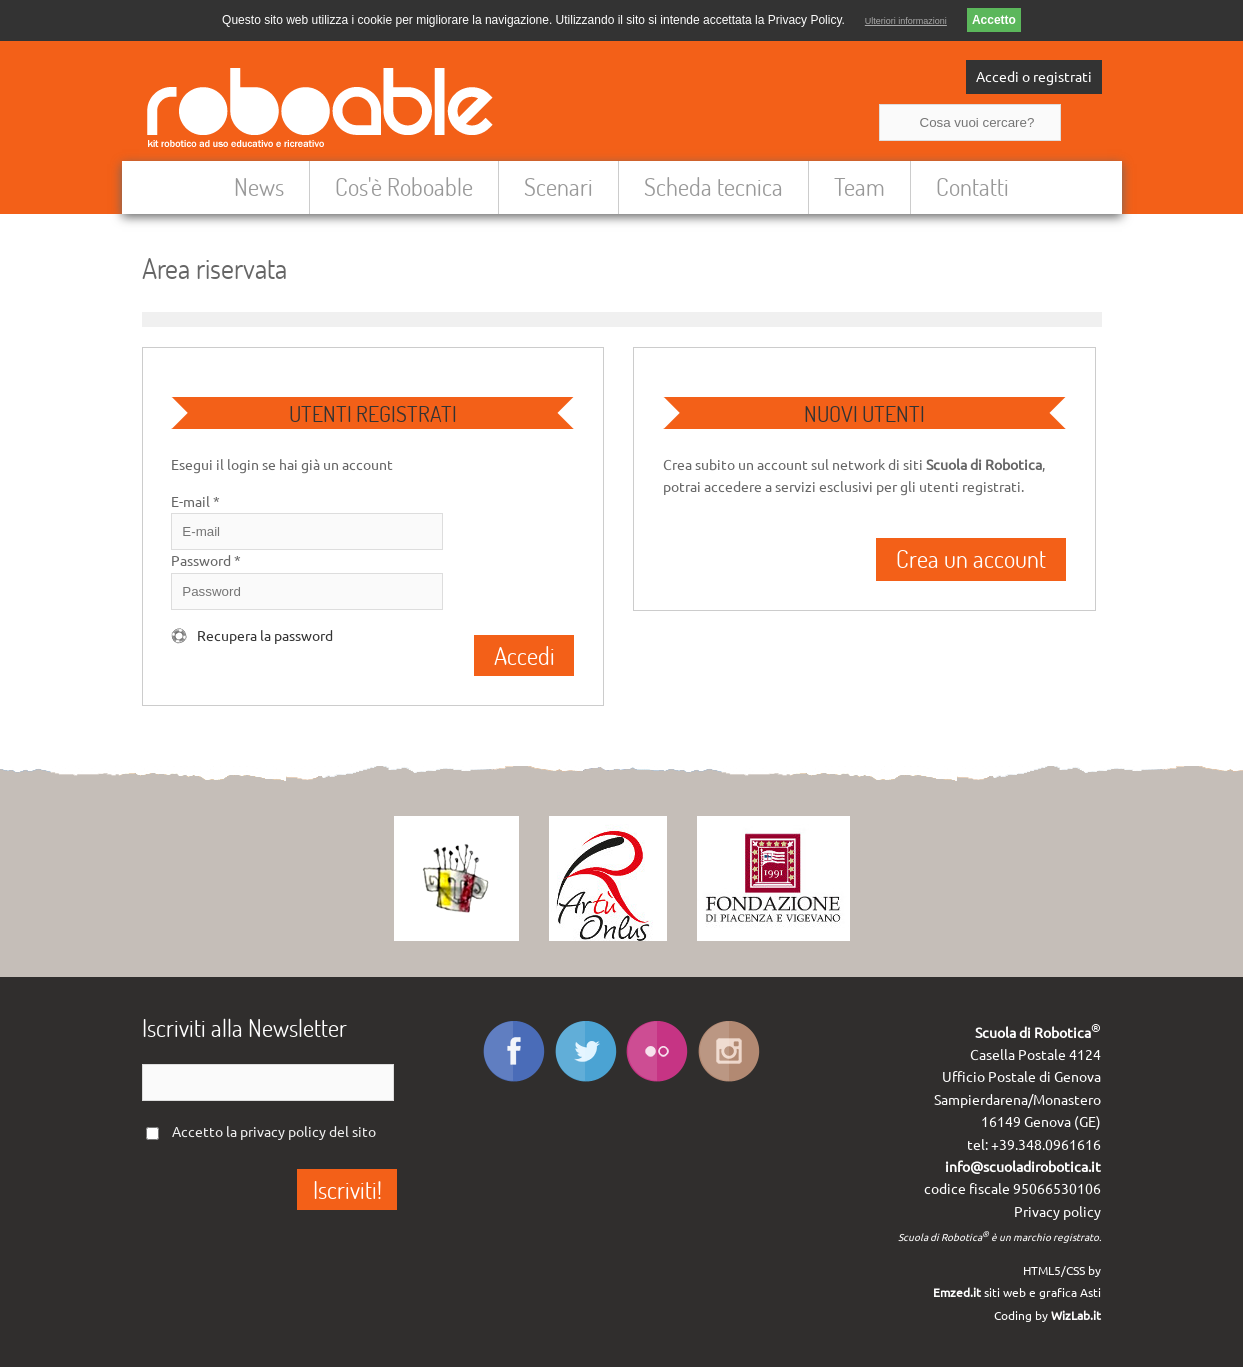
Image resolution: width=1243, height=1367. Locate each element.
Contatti (972, 186)
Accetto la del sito (274, 1132)
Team (859, 186)
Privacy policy (1057, 1212)
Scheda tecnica (713, 186)
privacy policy (283, 1132)
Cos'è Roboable (404, 186)
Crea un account (971, 558)
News (259, 186)
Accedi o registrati (1034, 77)
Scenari (558, 186)
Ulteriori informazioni (906, 21)
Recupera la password (265, 636)
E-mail (195, 502)
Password (206, 561)
